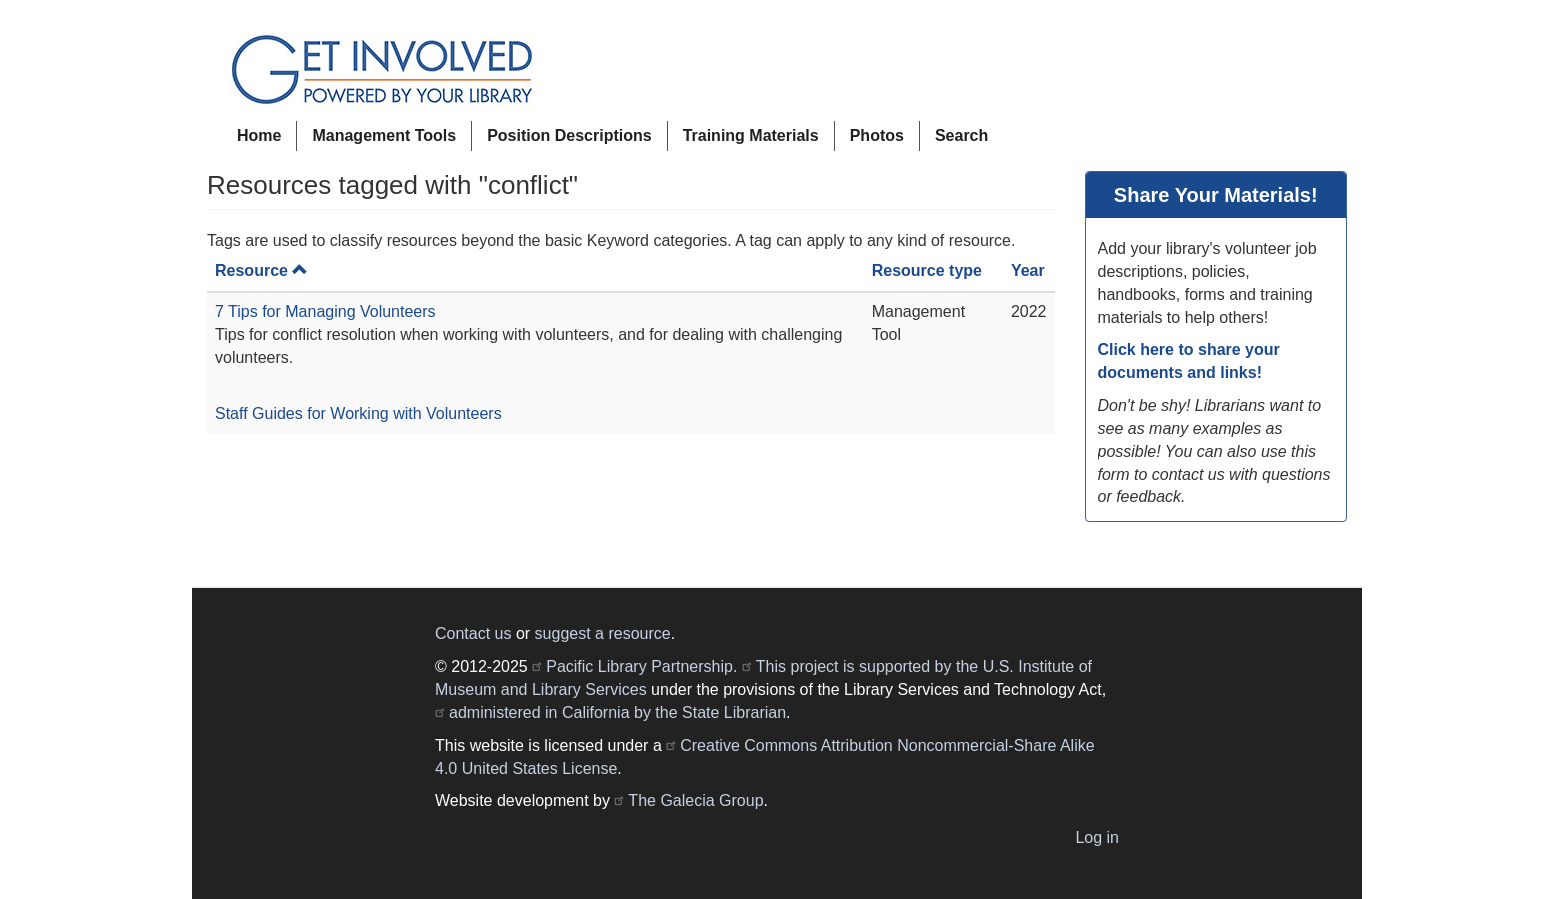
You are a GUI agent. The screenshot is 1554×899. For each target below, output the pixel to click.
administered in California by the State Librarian (617, 712)
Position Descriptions (569, 135)
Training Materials (751, 135)
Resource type (927, 270)
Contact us (473, 633)
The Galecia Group (695, 800)
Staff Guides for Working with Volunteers (358, 413)
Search (961, 135)
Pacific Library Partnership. (641, 666)
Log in (1097, 837)
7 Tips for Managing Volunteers (325, 311)
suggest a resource (603, 633)
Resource (261, 270)
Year (1028, 270)
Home (259, 135)
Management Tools (384, 135)
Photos (877, 135)
